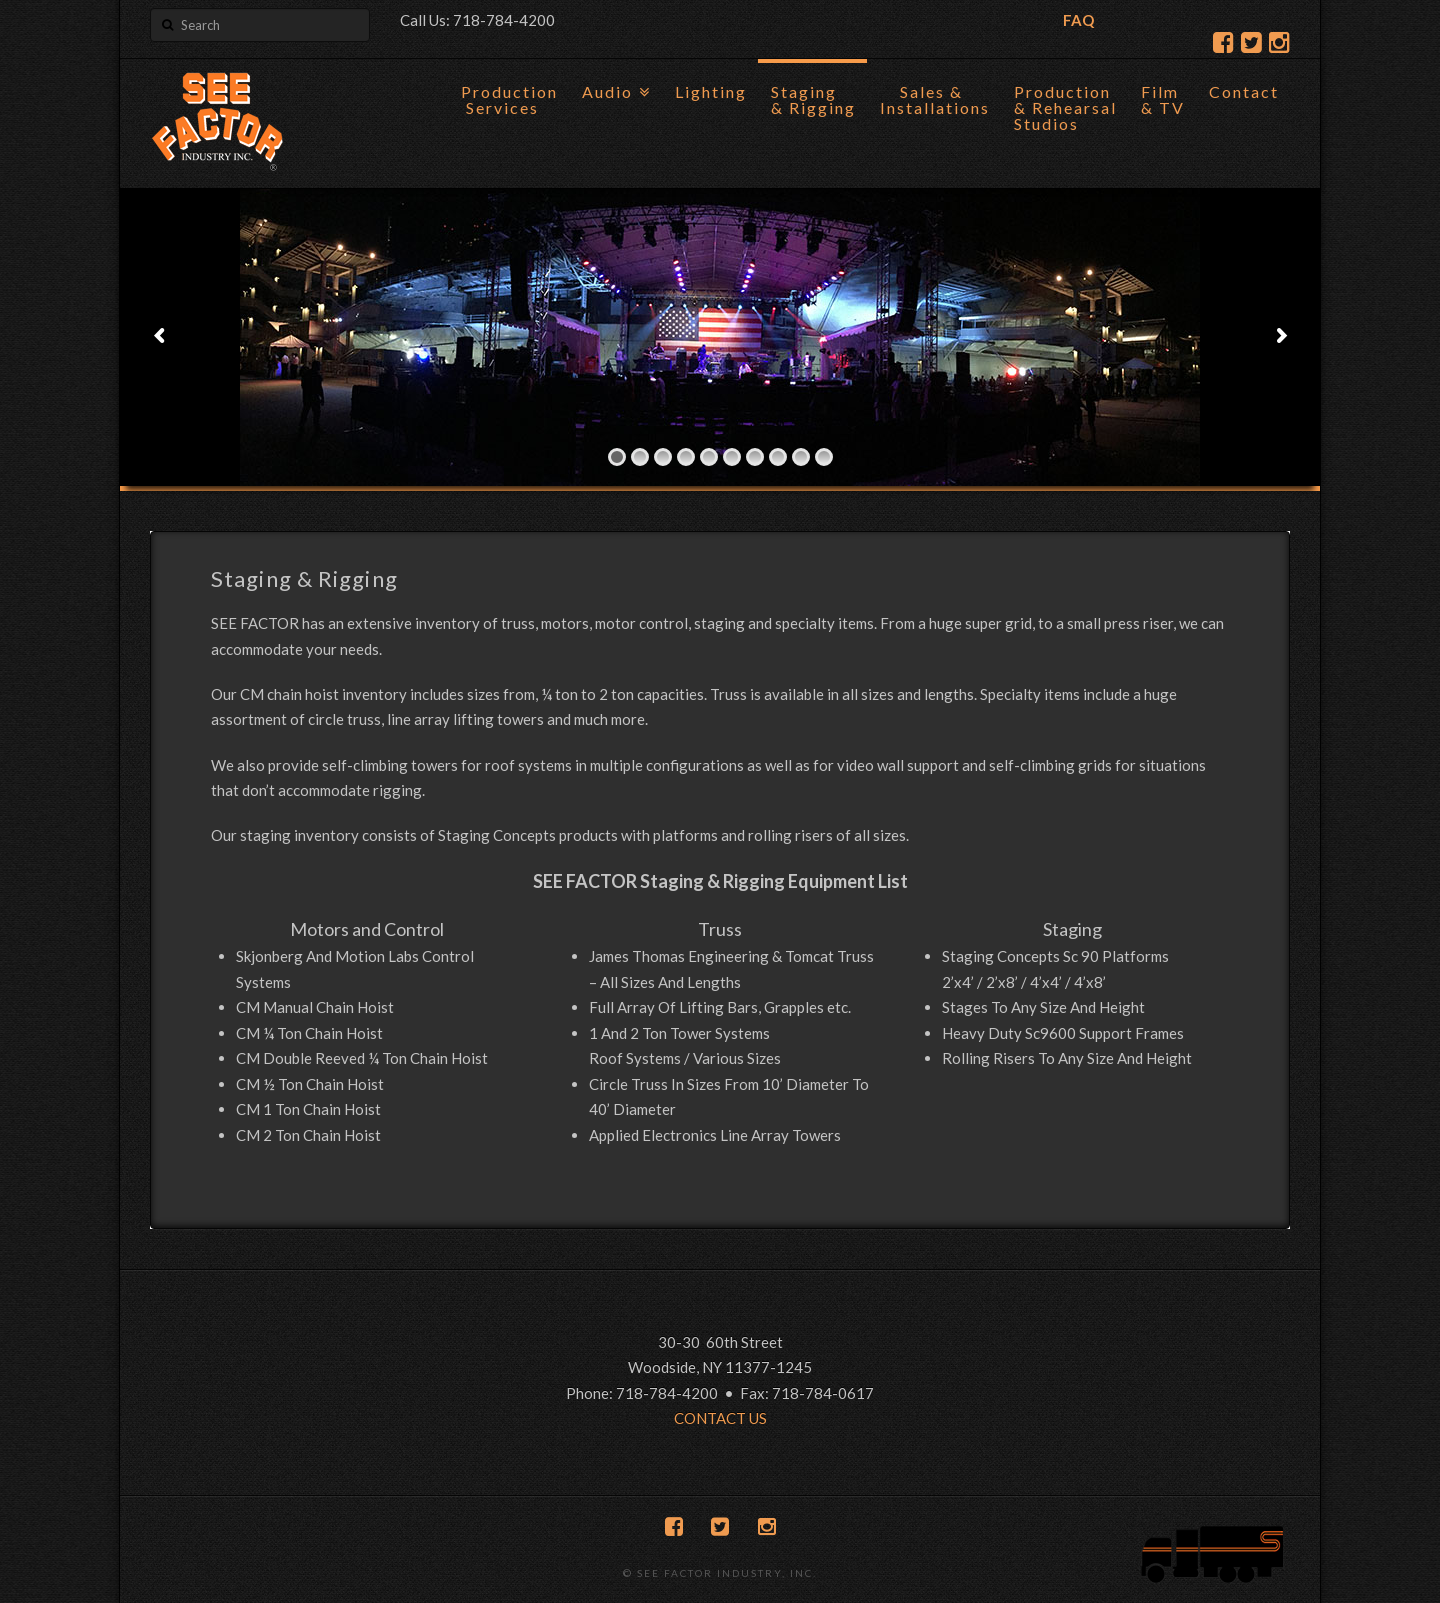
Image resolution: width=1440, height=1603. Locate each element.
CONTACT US (720, 1418)
